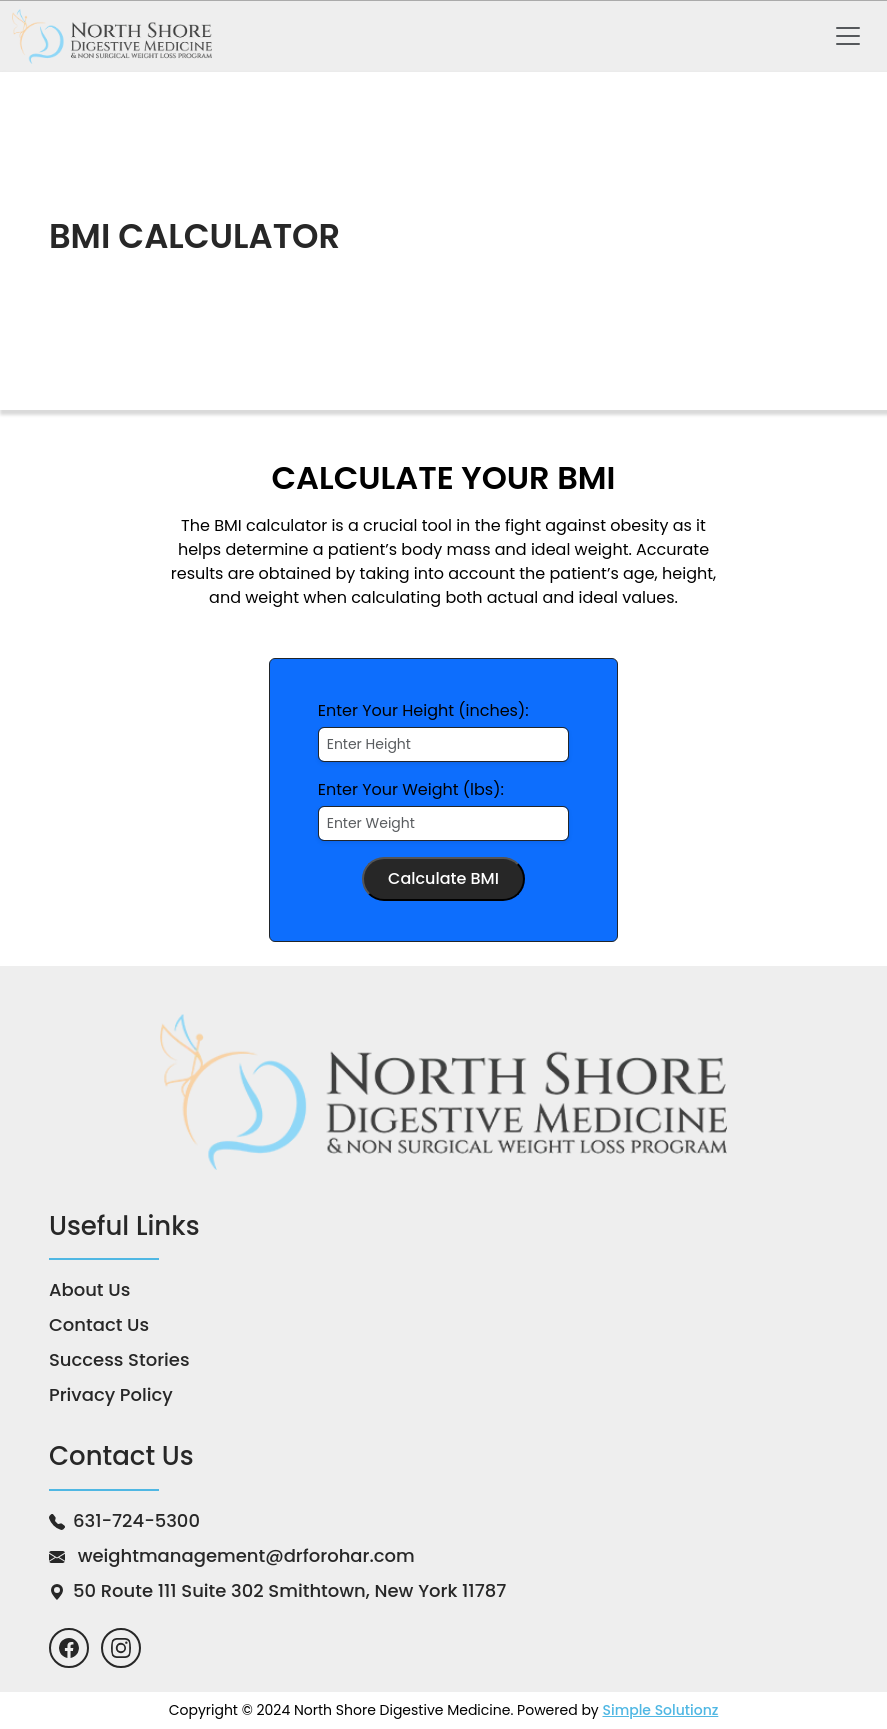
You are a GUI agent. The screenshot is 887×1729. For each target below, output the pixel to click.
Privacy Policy (111, 1394)
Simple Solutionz (660, 1710)
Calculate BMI (443, 878)
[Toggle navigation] (848, 36)
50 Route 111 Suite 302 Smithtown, (289, 1590)
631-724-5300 (136, 1520)
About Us (89, 1289)
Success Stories (119, 1359)
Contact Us (99, 1324)
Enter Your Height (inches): (423, 710)
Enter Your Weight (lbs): (411, 789)
